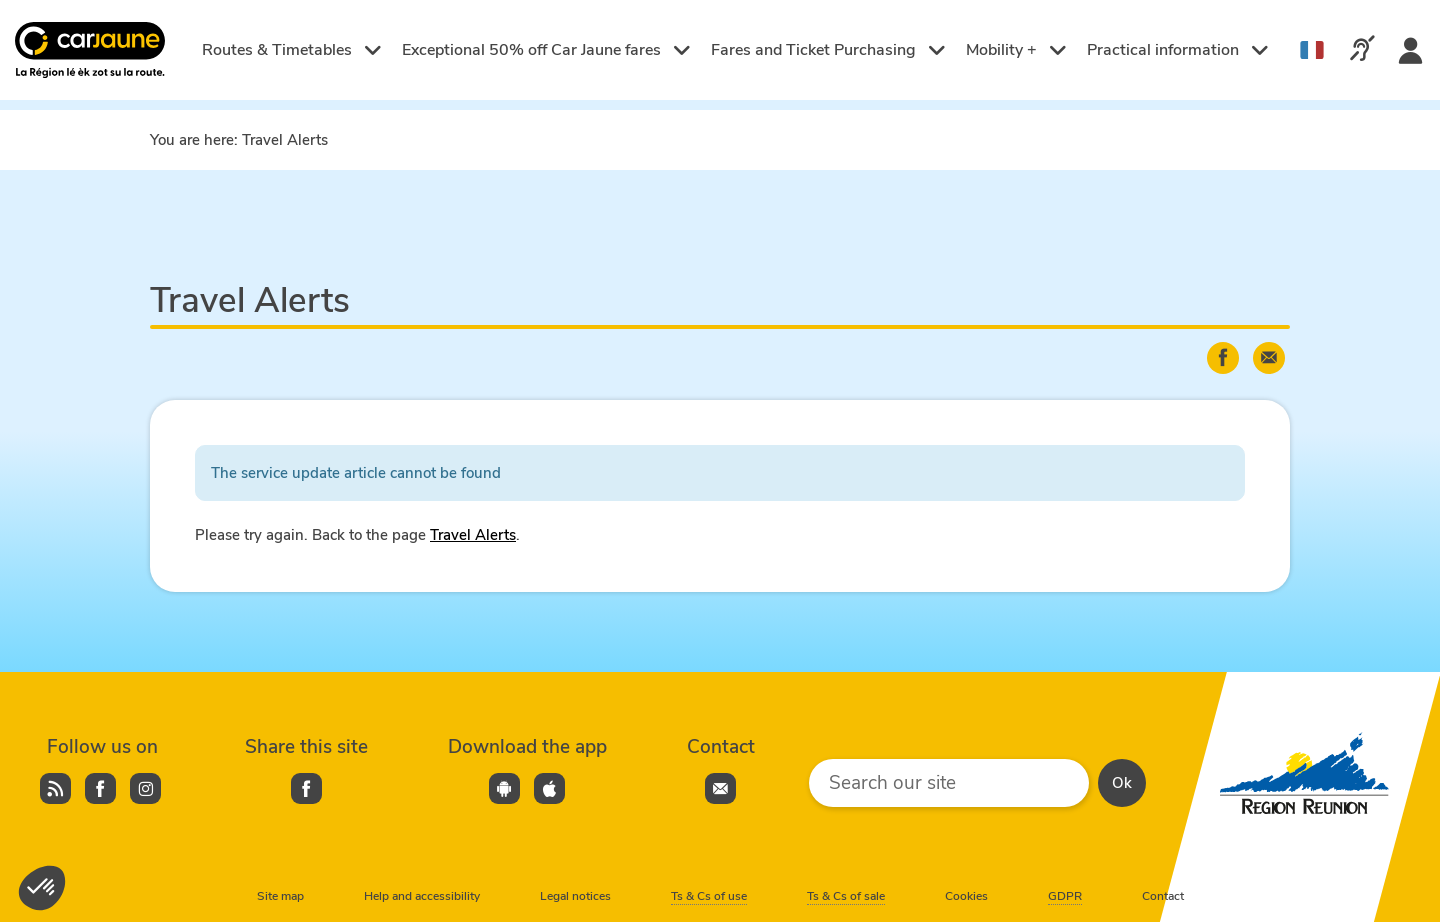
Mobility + (1016, 50)
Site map (280, 896)
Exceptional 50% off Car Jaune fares (546, 50)
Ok (1122, 783)
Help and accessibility (422, 896)
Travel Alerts (473, 535)
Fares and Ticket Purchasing (828, 50)
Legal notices (575, 896)
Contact (1163, 896)
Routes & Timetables (292, 50)
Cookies (966, 896)
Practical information (1178, 50)
